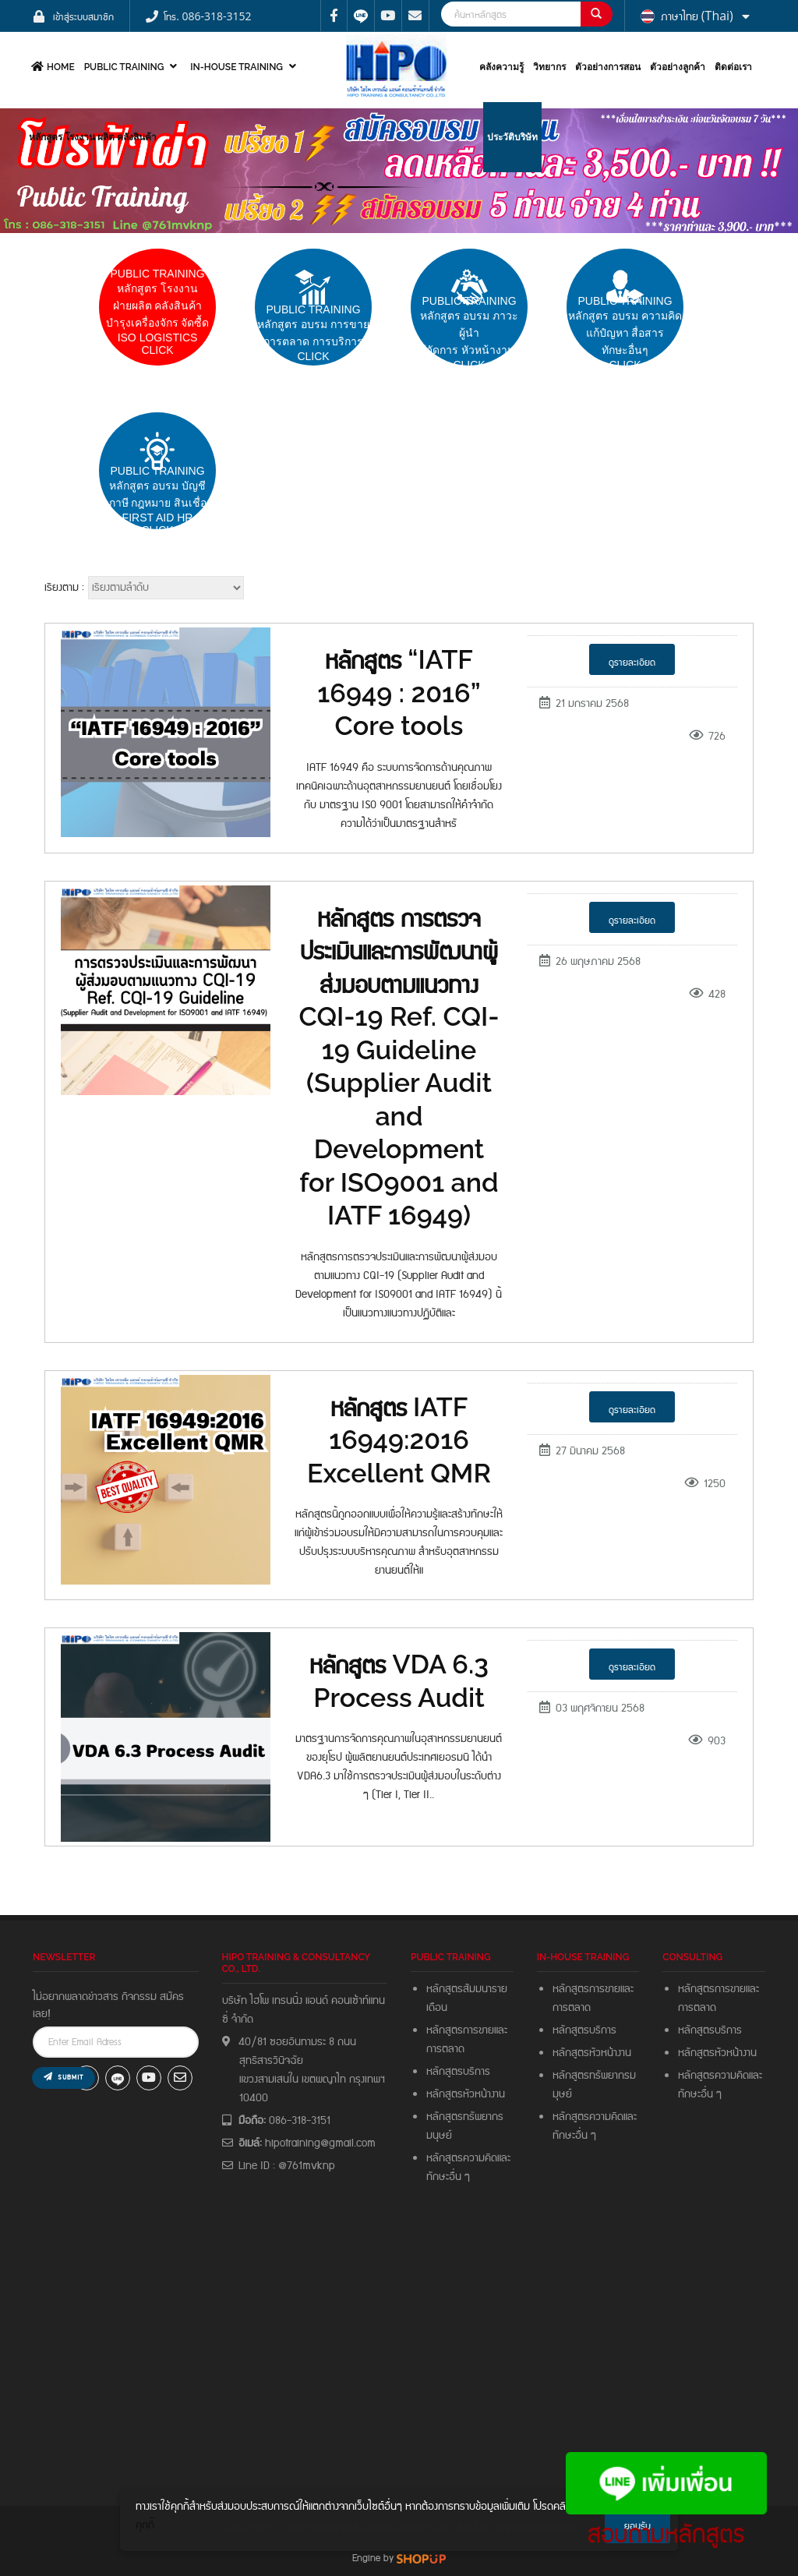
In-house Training (245, 66)
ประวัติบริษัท (512, 137)
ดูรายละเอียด (632, 661)
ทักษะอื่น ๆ (448, 2177)
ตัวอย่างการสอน (608, 67)
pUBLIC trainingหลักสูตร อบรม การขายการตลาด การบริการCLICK (313, 332)
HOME (51, 66)
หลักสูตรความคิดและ (468, 2158)
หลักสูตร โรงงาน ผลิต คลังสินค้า (93, 137)
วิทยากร (549, 67)
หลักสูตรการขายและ (466, 2030)
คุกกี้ (145, 2525)
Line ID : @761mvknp (286, 2166)
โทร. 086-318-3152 (207, 16)
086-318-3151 (299, 2120)
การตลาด (445, 2049)
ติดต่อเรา (733, 67)
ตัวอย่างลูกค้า (677, 67)
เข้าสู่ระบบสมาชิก (83, 16)
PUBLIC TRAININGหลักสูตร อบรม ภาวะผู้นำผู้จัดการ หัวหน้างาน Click (469, 333)
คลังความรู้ (501, 67)
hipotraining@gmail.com (320, 2143)
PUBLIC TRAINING (133, 66)
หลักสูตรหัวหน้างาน (465, 2094)
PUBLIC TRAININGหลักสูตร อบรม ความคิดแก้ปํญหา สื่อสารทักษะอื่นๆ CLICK (625, 333)
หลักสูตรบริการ (458, 2071)
